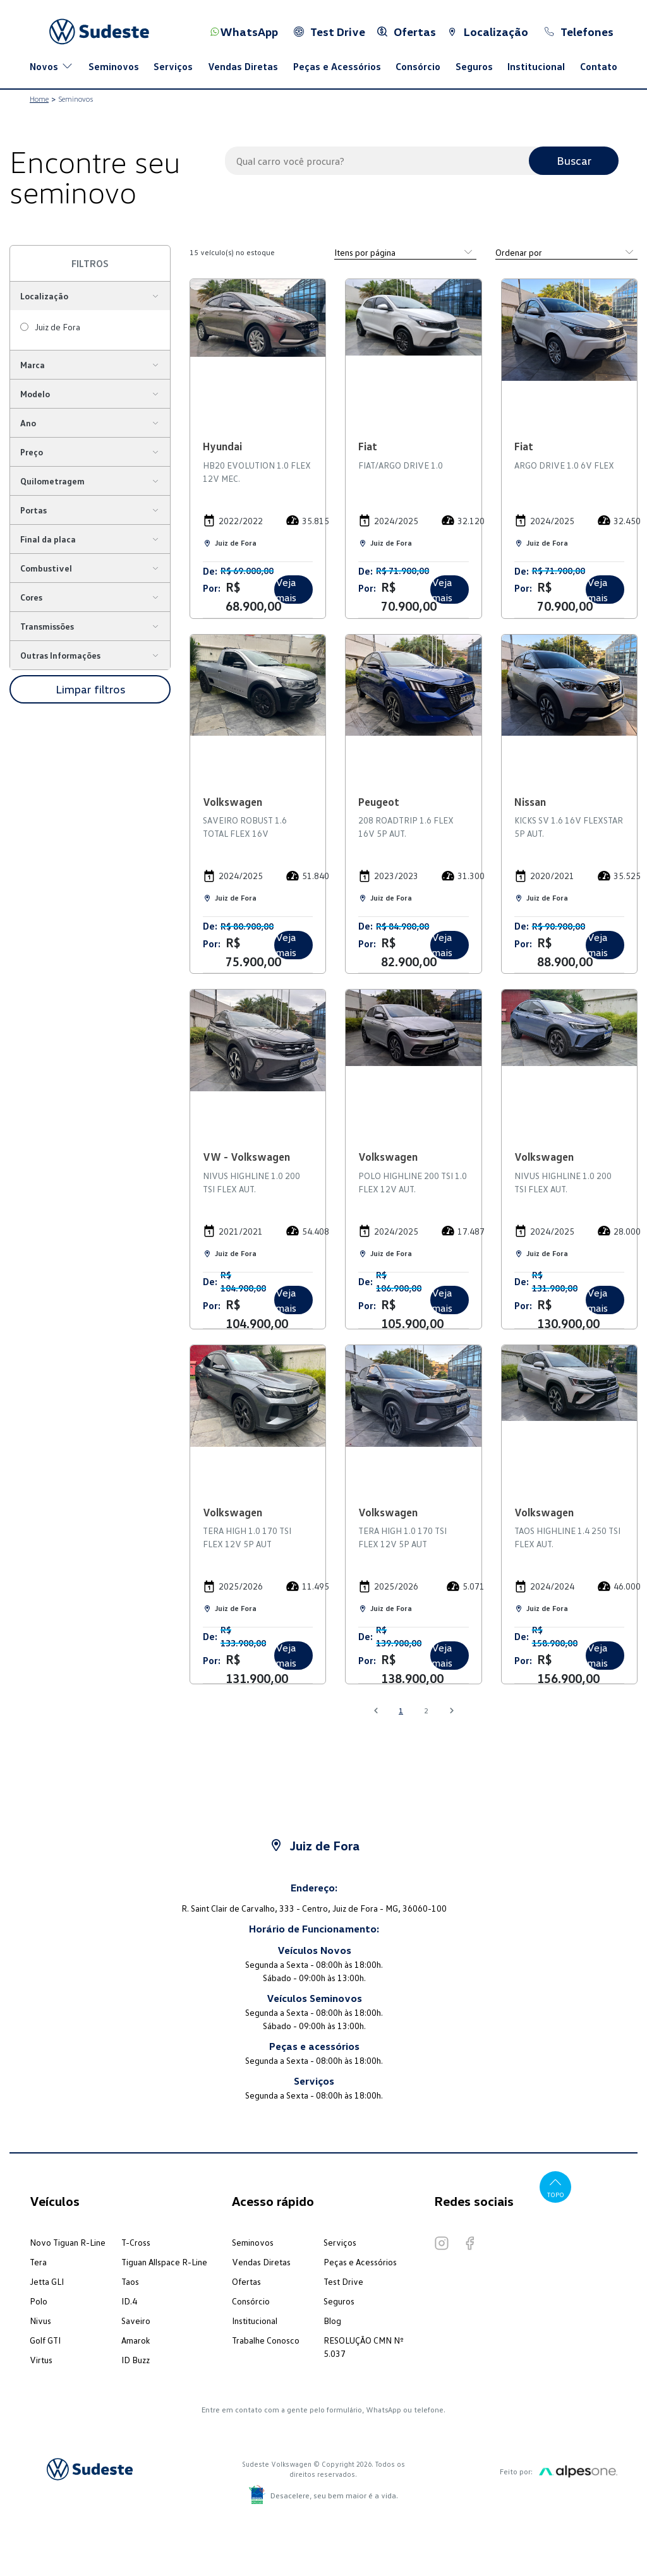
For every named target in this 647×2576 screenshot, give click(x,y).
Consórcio (418, 66)
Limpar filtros (90, 689)
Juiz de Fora (57, 326)
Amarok (135, 2340)
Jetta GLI (47, 2281)
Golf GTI (45, 2340)
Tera (38, 2261)
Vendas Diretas (243, 66)
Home (39, 99)
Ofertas (246, 2281)
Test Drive (343, 2281)
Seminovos (113, 66)
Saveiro (135, 2320)
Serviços (173, 66)
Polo (38, 2301)
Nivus (40, 2320)
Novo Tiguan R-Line (68, 2242)
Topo (555, 2186)
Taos (130, 2281)
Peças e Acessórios (337, 66)
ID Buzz (135, 2359)
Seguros (474, 66)
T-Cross (135, 2242)
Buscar (574, 160)
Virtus (41, 2359)
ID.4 (129, 2301)
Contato (598, 66)
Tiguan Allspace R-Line (164, 2261)
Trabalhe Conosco (265, 2340)
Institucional (536, 66)
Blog (332, 2320)
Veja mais (285, 590)
